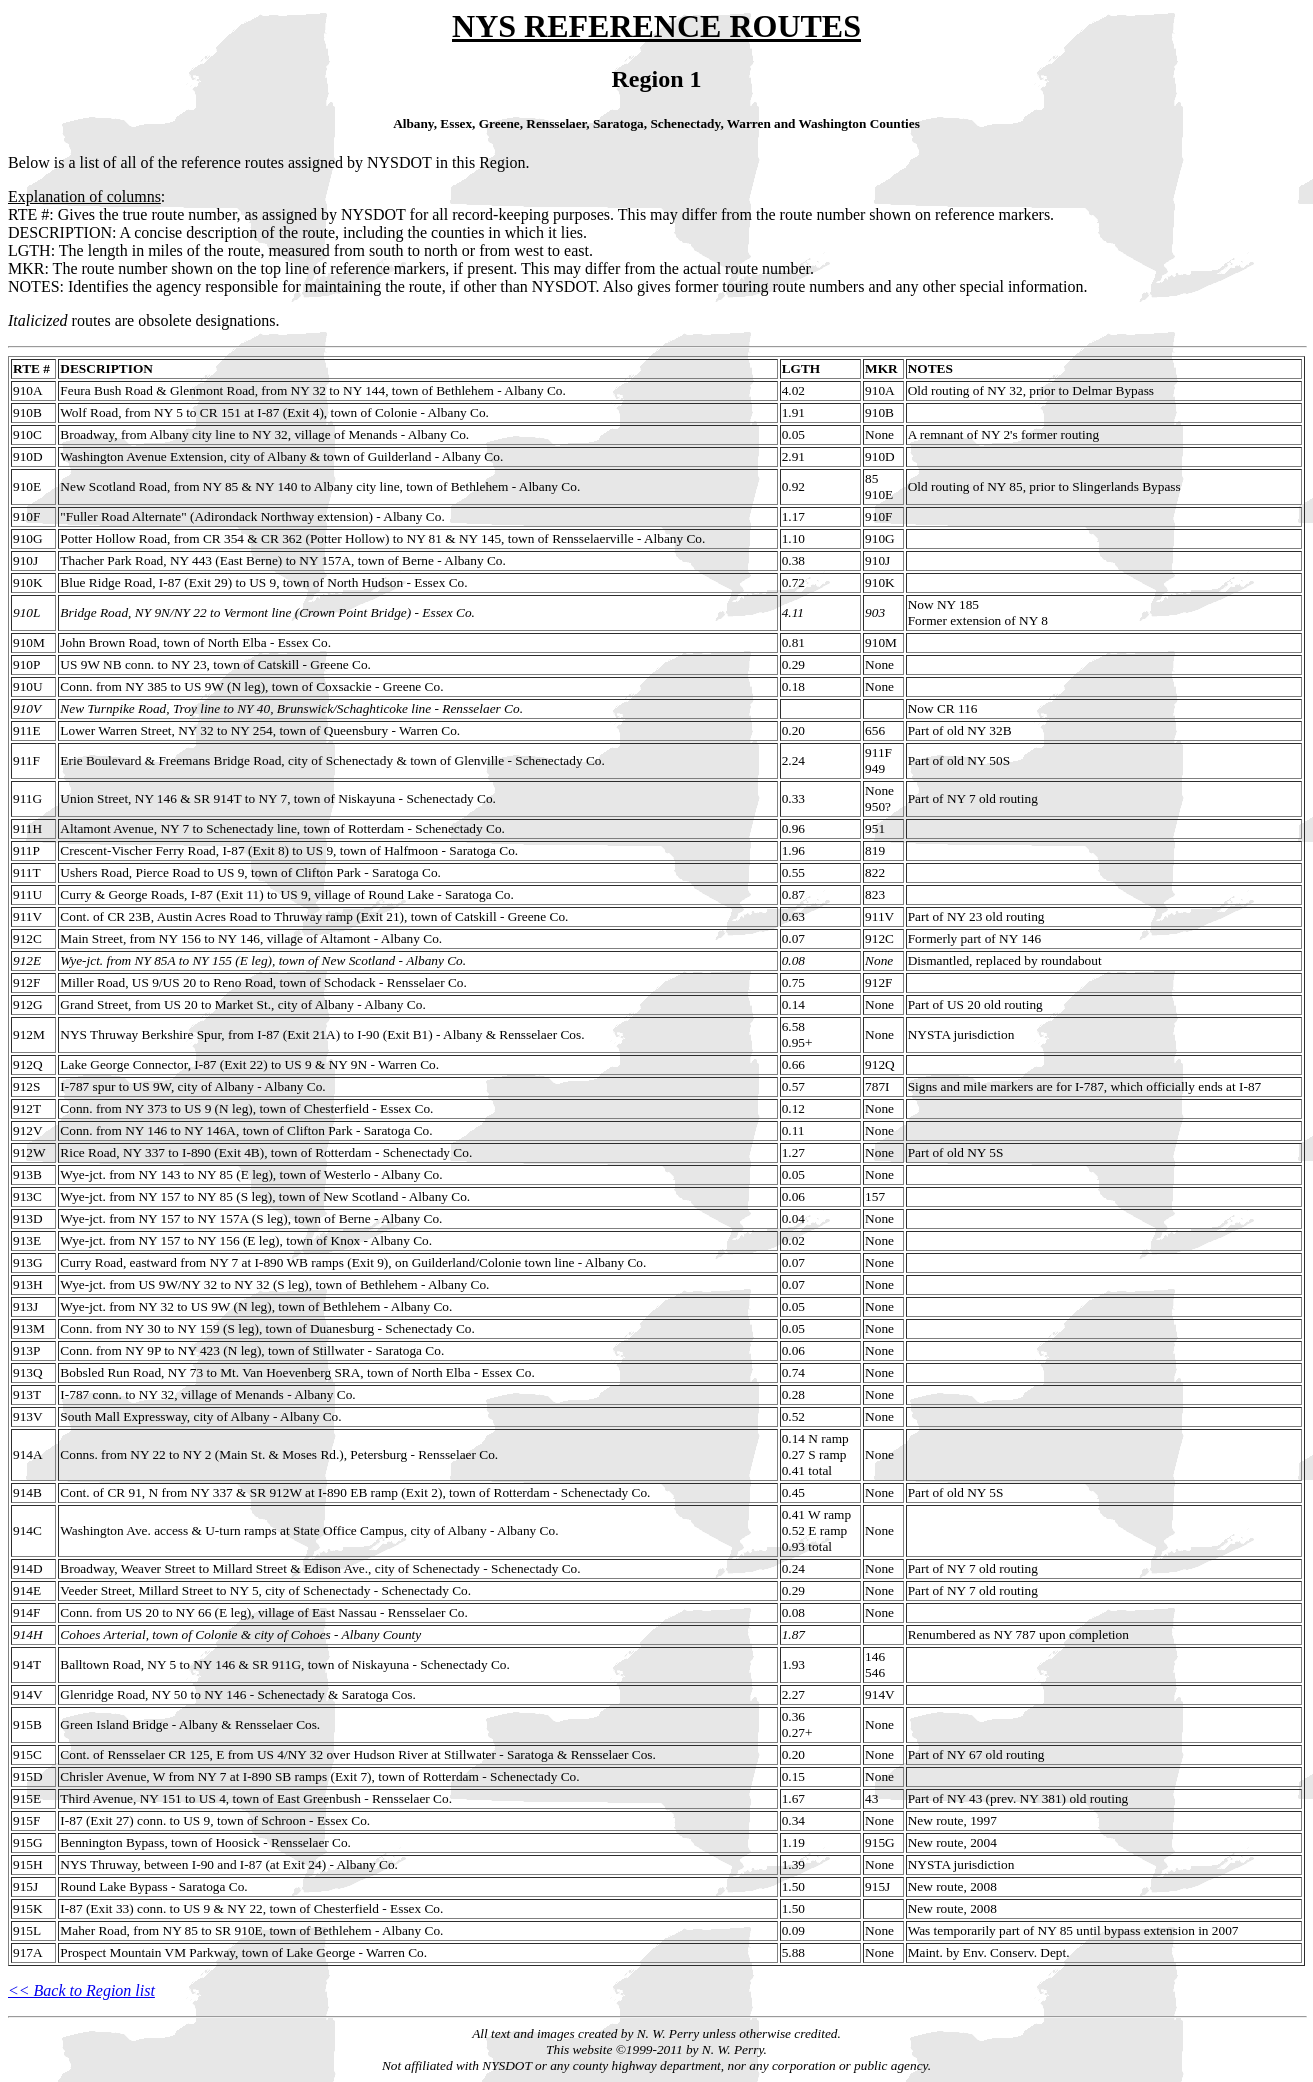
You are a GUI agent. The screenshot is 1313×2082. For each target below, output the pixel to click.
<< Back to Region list (81, 1990)
